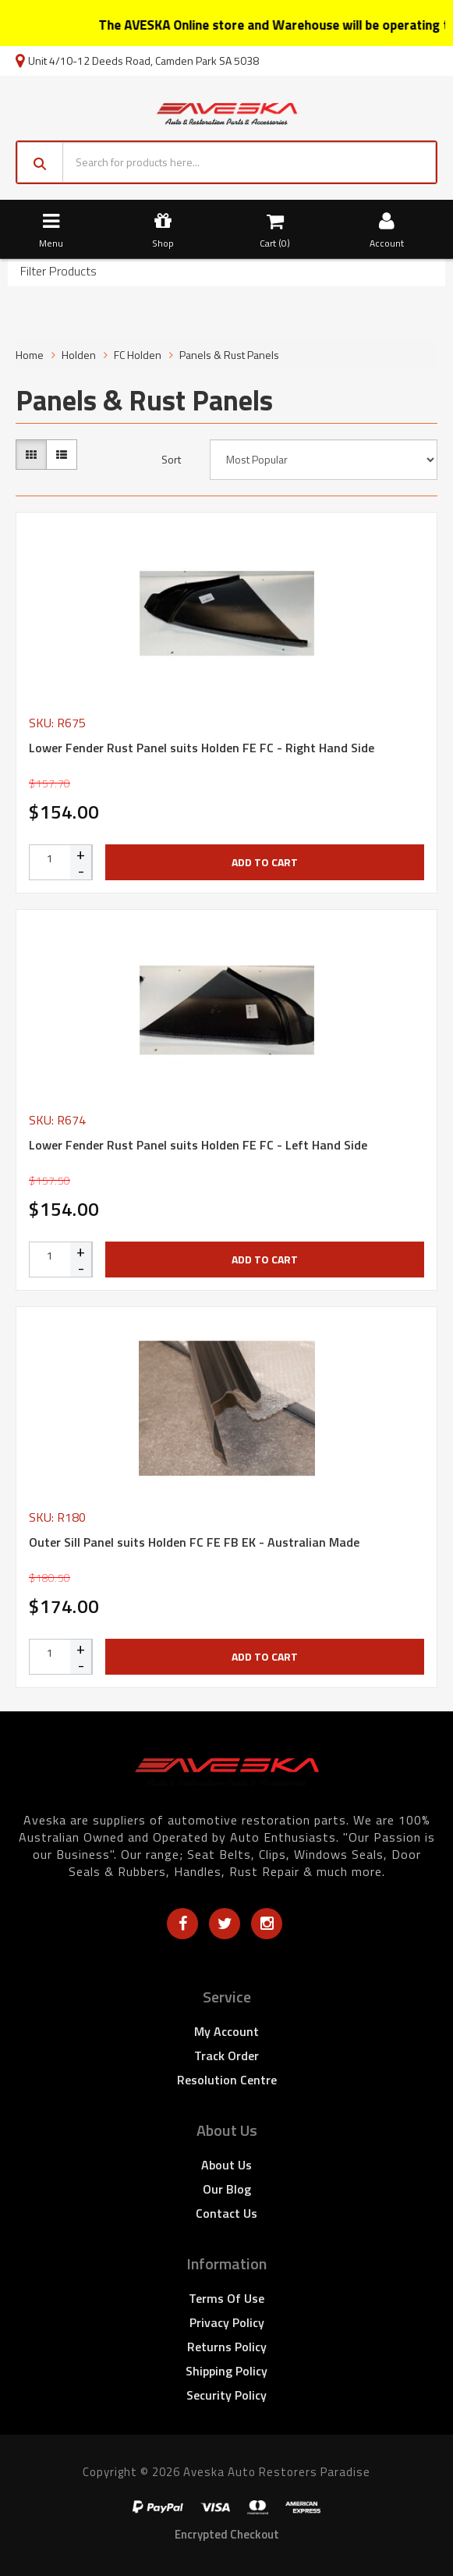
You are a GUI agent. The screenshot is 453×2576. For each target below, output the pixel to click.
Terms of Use (226, 2298)
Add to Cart (265, 862)
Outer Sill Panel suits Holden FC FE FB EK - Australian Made (194, 1542)
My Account (226, 2031)
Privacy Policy (226, 2322)
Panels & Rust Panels (229, 354)
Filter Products (58, 272)
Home (30, 354)
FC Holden (137, 354)
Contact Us (226, 2213)
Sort (171, 459)
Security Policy (226, 2395)
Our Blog (227, 2189)
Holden (79, 354)
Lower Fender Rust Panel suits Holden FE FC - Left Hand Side (198, 1144)
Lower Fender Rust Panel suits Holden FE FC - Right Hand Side (201, 747)
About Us (226, 2164)
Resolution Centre (227, 2079)
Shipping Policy (226, 2370)
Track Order (226, 2055)
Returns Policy (227, 2346)
